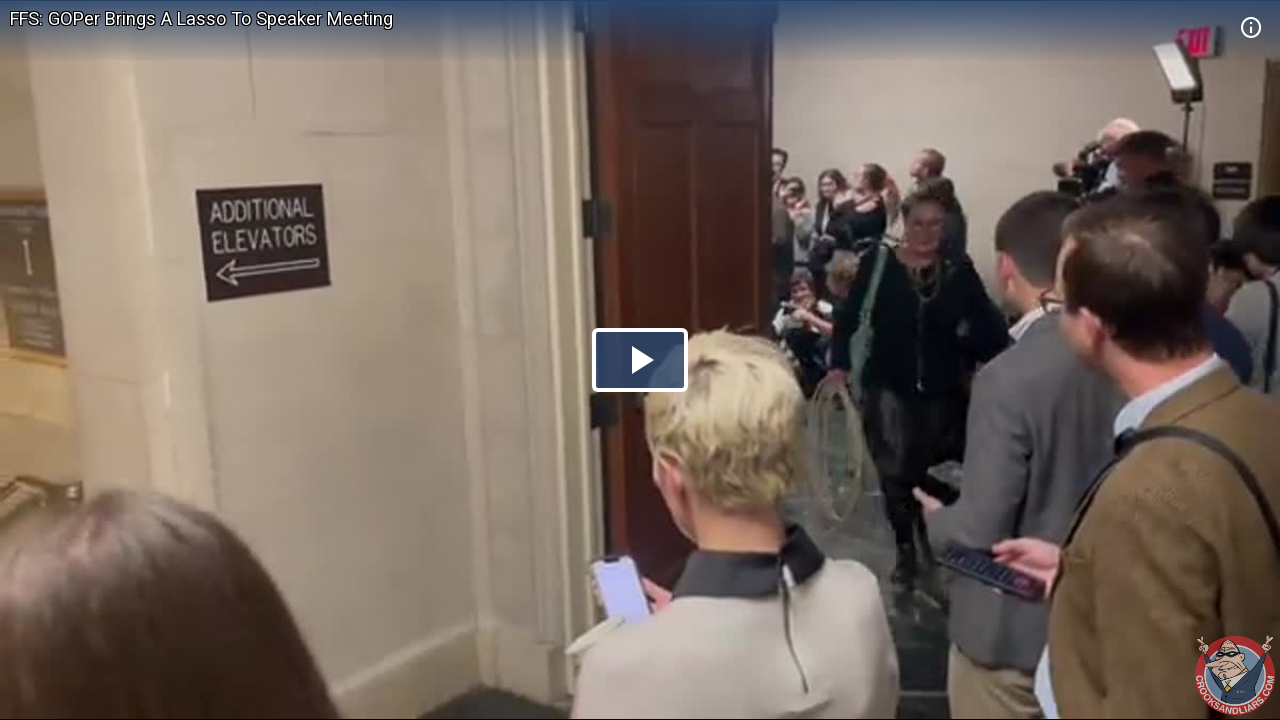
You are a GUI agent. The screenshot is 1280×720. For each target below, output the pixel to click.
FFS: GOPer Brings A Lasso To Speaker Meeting (201, 18)
